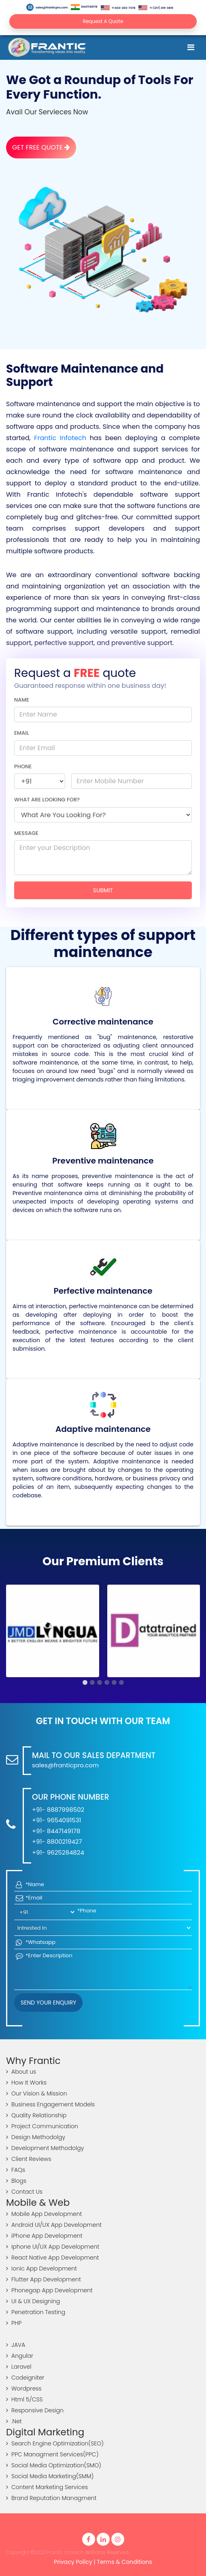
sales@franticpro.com (47, 7)
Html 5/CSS (24, 2399)
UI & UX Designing (33, 2301)
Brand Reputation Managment (51, 2498)
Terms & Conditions (124, 2562)
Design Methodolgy (35, 2137)
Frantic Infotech (60, 438)
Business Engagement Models (50, 2104)
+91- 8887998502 (58, 1809)
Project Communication (42, 2126)
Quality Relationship (36, 2115)
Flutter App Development (43, 2279)
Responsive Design (35, 2410)
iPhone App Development (44, 2236)
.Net (14, 2421)
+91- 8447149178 (56, 1831)
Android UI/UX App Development (54, 2225)
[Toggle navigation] (191, 47)
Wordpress (23, 2388)
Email (21, 733)
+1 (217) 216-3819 (155, 8)
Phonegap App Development (49, 2290)
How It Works (26, 2083)
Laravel (18, 2367)
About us (21, 2072)
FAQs (15, 2170)
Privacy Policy (73, 2562)
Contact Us (24, 2192)
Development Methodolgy (45, 2148)
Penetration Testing (35, 2312)
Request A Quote (103, 21)
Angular (19, 2356)
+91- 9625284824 (58, 1852)
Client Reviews (28, 2159)
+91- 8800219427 (57, 1841)
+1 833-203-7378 (118, 8)
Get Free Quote (41, 147)
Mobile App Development (44, 2214)
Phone (23, 766)
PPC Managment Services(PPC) (52, 2454)
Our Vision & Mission (36, 2093)
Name (21, 700)
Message (26, 833)
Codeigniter (25, 2378)
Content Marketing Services (47, 2487)
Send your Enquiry (48, 2002)
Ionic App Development (41, 2268)
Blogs (16, 2181)
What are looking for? (47, 799)
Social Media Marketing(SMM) (49, 2476)
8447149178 (84, 7)
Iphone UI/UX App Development (52, 2247)
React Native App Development (52, 2257)
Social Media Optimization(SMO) (53, 2465)
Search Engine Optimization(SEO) (55, 2443)
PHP (13, 2323)
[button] (85, 1682)
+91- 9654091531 (56, 1820)
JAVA (15, 2345)
